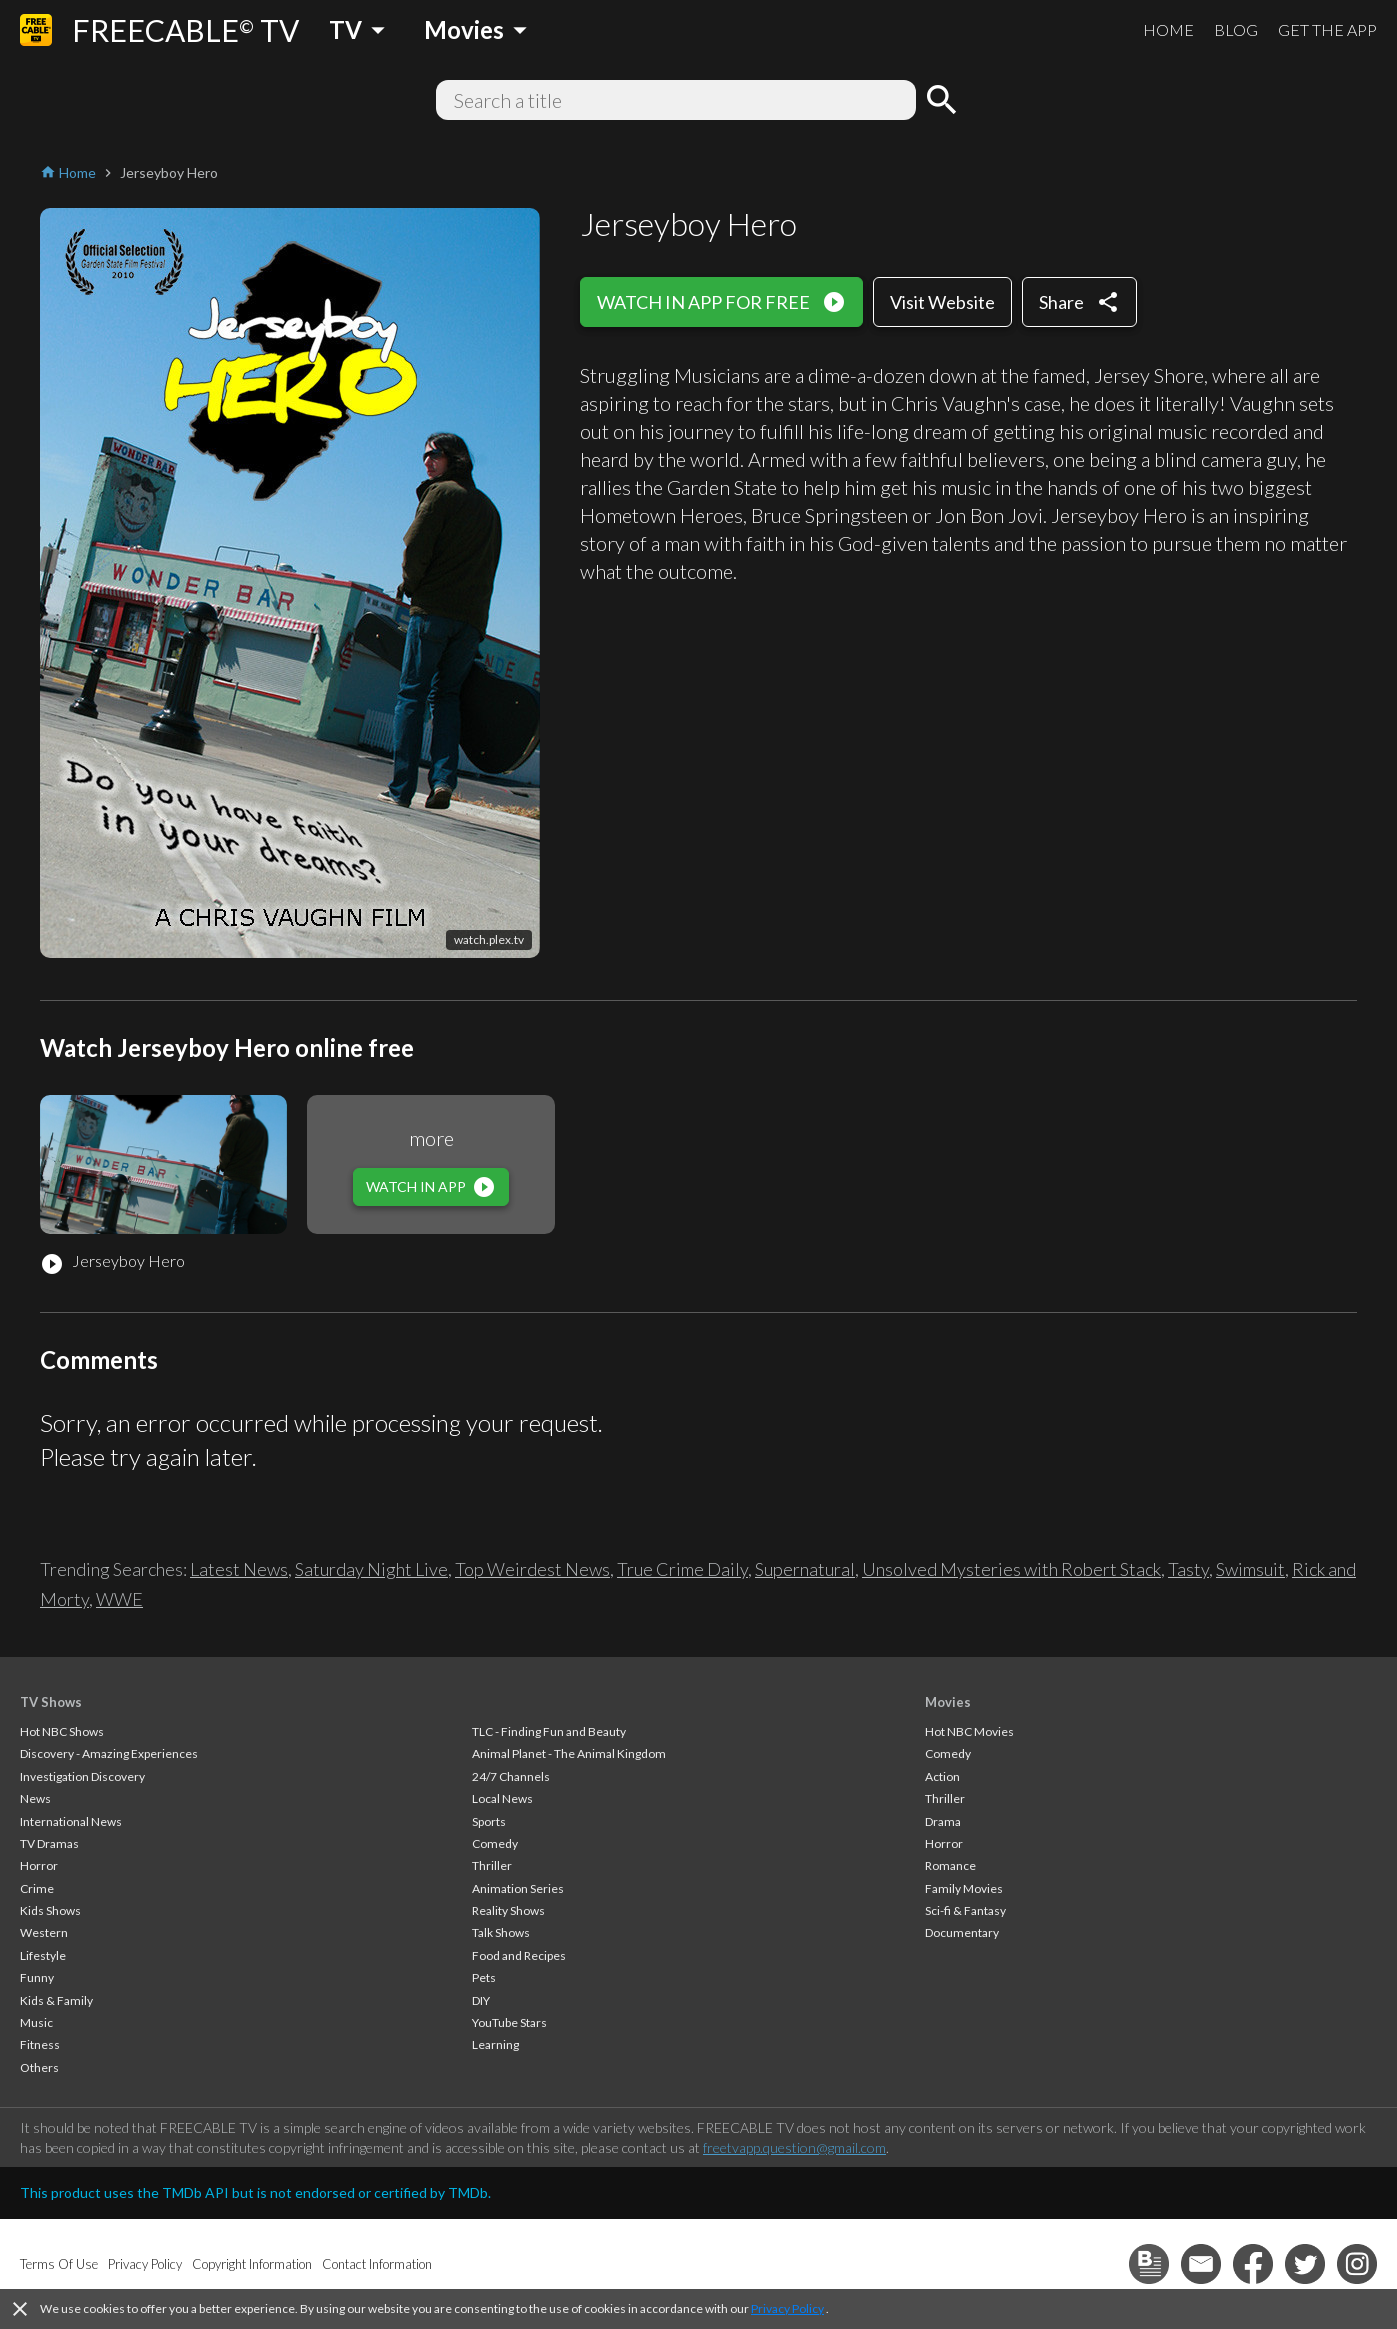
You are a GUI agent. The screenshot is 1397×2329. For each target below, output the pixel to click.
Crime (37, 1888)
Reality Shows (508, 1910)
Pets (484, 1977)
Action (942, 1776)
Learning (495, 2044)
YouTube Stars (509, 2022)
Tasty (1188, 1569)
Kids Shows (50, 1910)
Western (44, 1932)
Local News (502, 1798)
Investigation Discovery (82, 1776)
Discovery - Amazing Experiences (109, 1753)
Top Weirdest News (532, 1569)
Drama (943, 1821)
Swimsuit (1250, 1569)
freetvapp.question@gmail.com (794, 2147)
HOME (1168, 29)
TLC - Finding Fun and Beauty (549, 1731)
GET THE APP (1327, 29)
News (35, 1798)
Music (36, 2022)
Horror (39, 1865)
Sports (489, 1821)
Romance (950, 1865)
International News (71, 1821)
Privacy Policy (787, 2308)
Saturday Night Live (371, 1569)
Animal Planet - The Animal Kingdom (569, 1753)
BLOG (1236, 29)
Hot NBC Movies (969, 1731)
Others (39, 2067)
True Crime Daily (682, 1569)
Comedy (495, 1843)
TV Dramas (49, 1843)
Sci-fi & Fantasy (965, 1910)
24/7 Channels (511, 1776)
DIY (481, 2000)
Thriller (492, 1865)
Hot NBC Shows (62, 1731)
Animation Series (518, 1888)
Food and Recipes (519, 1955)
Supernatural (805, 1569)
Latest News (239, 1569)
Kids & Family (56, 2000)
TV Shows (51, 1702)
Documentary (962, 1932)
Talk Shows (501, 1932)
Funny (37, 1977)
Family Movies (964, 1888)
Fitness (40, 2044)
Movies (948, 1702)
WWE (119, 1599)
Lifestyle (43, 1955)
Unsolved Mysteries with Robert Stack (1011, 1569)
